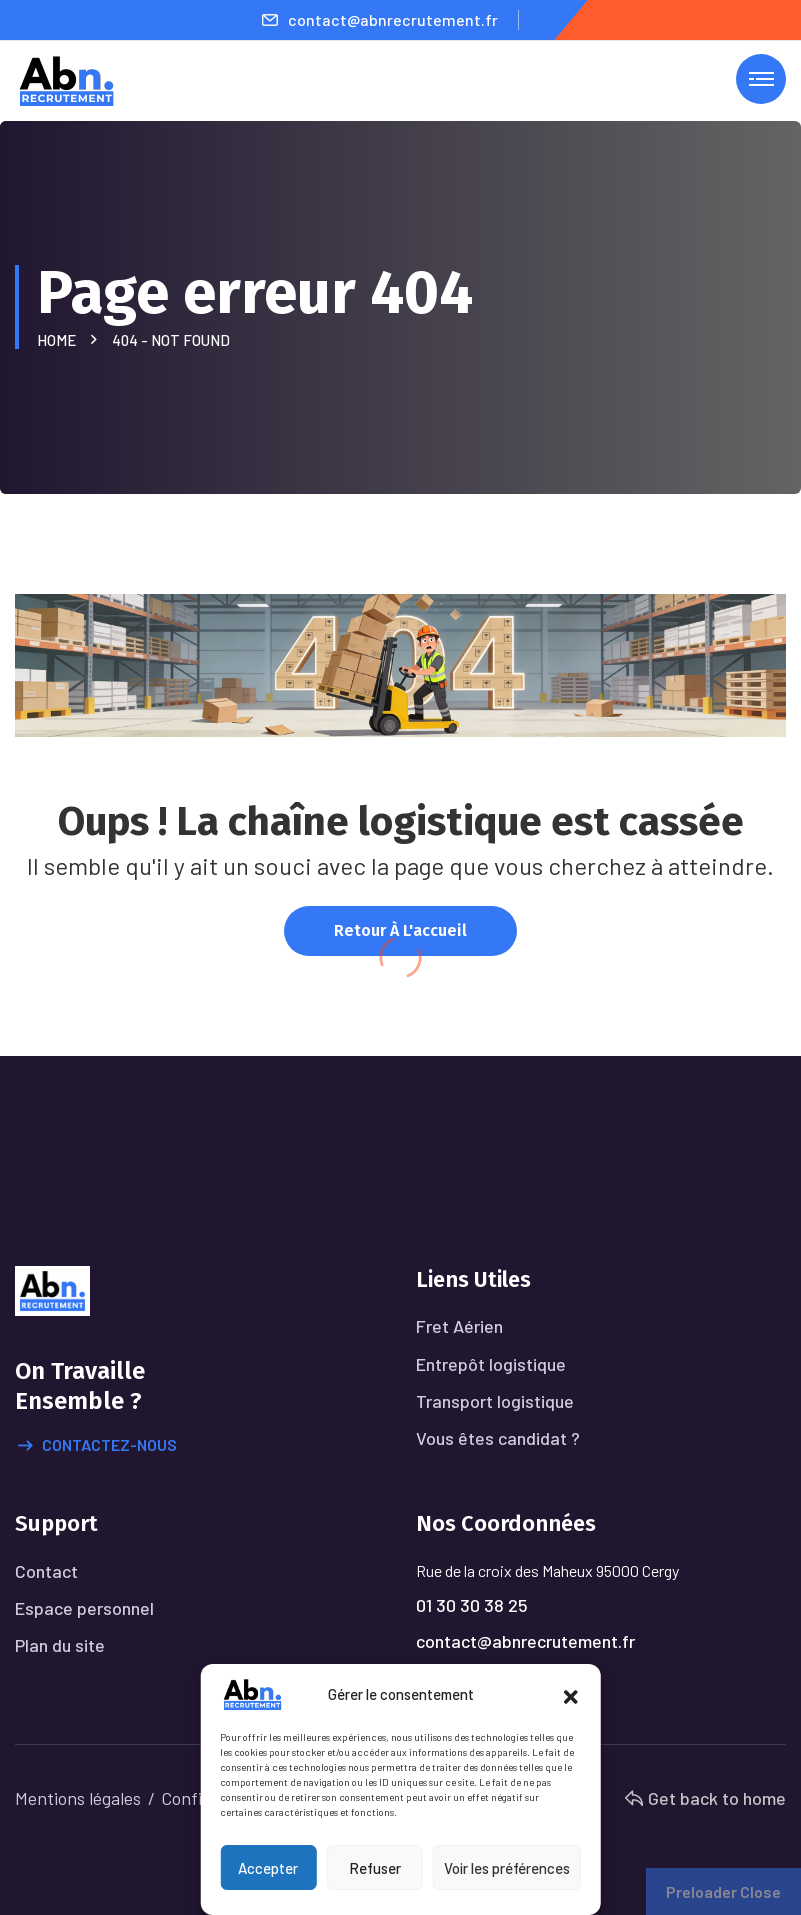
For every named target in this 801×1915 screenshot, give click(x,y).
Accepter (268, 1868)
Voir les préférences (507, 1868)
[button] (571, 1694)
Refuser (375, 1868)
